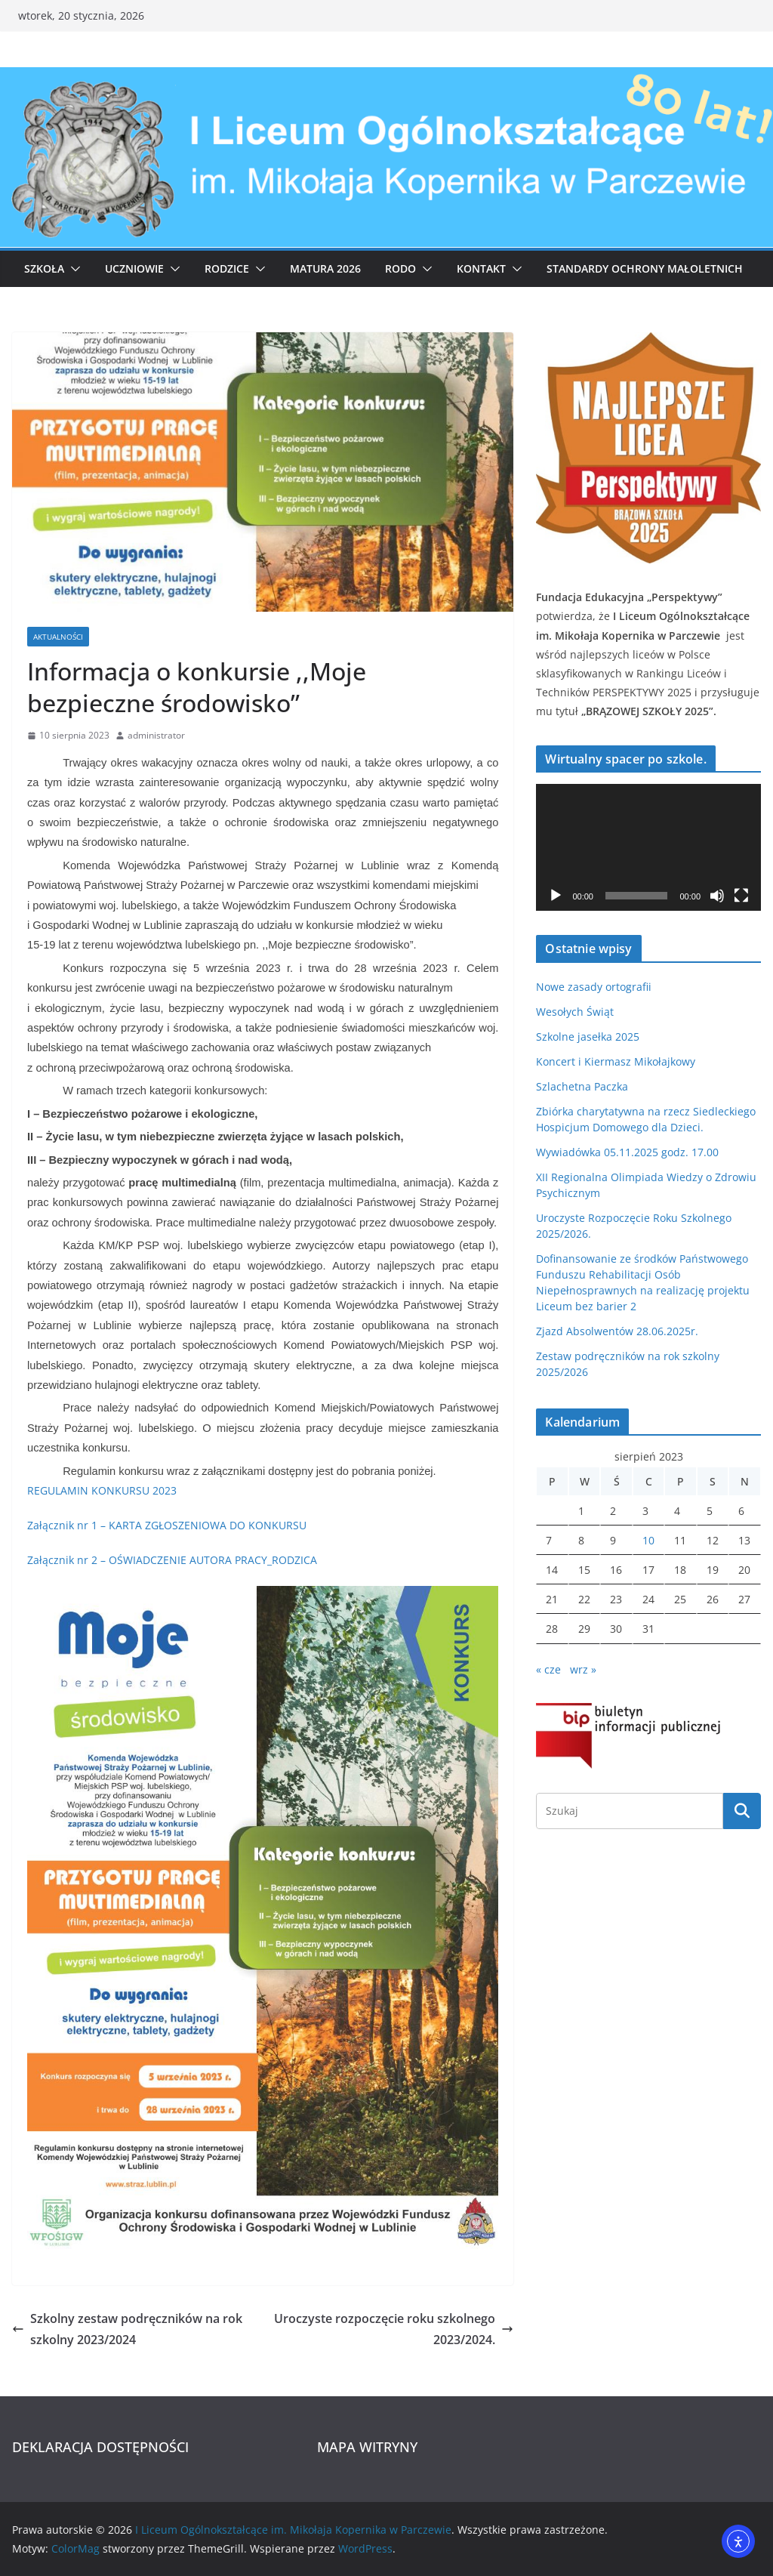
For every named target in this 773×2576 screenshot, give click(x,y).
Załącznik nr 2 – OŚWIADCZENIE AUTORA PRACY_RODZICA (172, 1560)
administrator (156, 735)
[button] (72, 268)
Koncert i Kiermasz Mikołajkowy (615, 1061)
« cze (548, 1669)
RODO (400, 268)
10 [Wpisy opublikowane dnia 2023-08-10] (648, 1540)
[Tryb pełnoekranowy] (741, 895)
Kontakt (481, 268)
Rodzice (227, 268)
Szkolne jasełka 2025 (587, 1036)
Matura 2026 (325, 268)
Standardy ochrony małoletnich (645, 268)
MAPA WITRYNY (367, 2447)
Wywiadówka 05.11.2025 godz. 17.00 (627, 1152)
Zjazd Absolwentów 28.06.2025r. (617, 1331)
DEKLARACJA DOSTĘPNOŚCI (100, 2447)
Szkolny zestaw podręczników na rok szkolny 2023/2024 (127, 2329)
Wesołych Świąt (575, 1011)
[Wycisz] (717, 895)
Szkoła (44, 268)
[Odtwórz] (555, 895)
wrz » (583, 1669)
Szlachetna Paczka (582, 1086)
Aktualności (58, 636)
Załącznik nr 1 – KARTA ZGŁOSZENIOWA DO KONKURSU (166, 1525)
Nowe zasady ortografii (593, 986)
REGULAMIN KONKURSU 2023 (102, 1490)
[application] (648, 847)
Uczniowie (134, 268)
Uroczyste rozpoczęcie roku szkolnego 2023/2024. (393, 2329)
